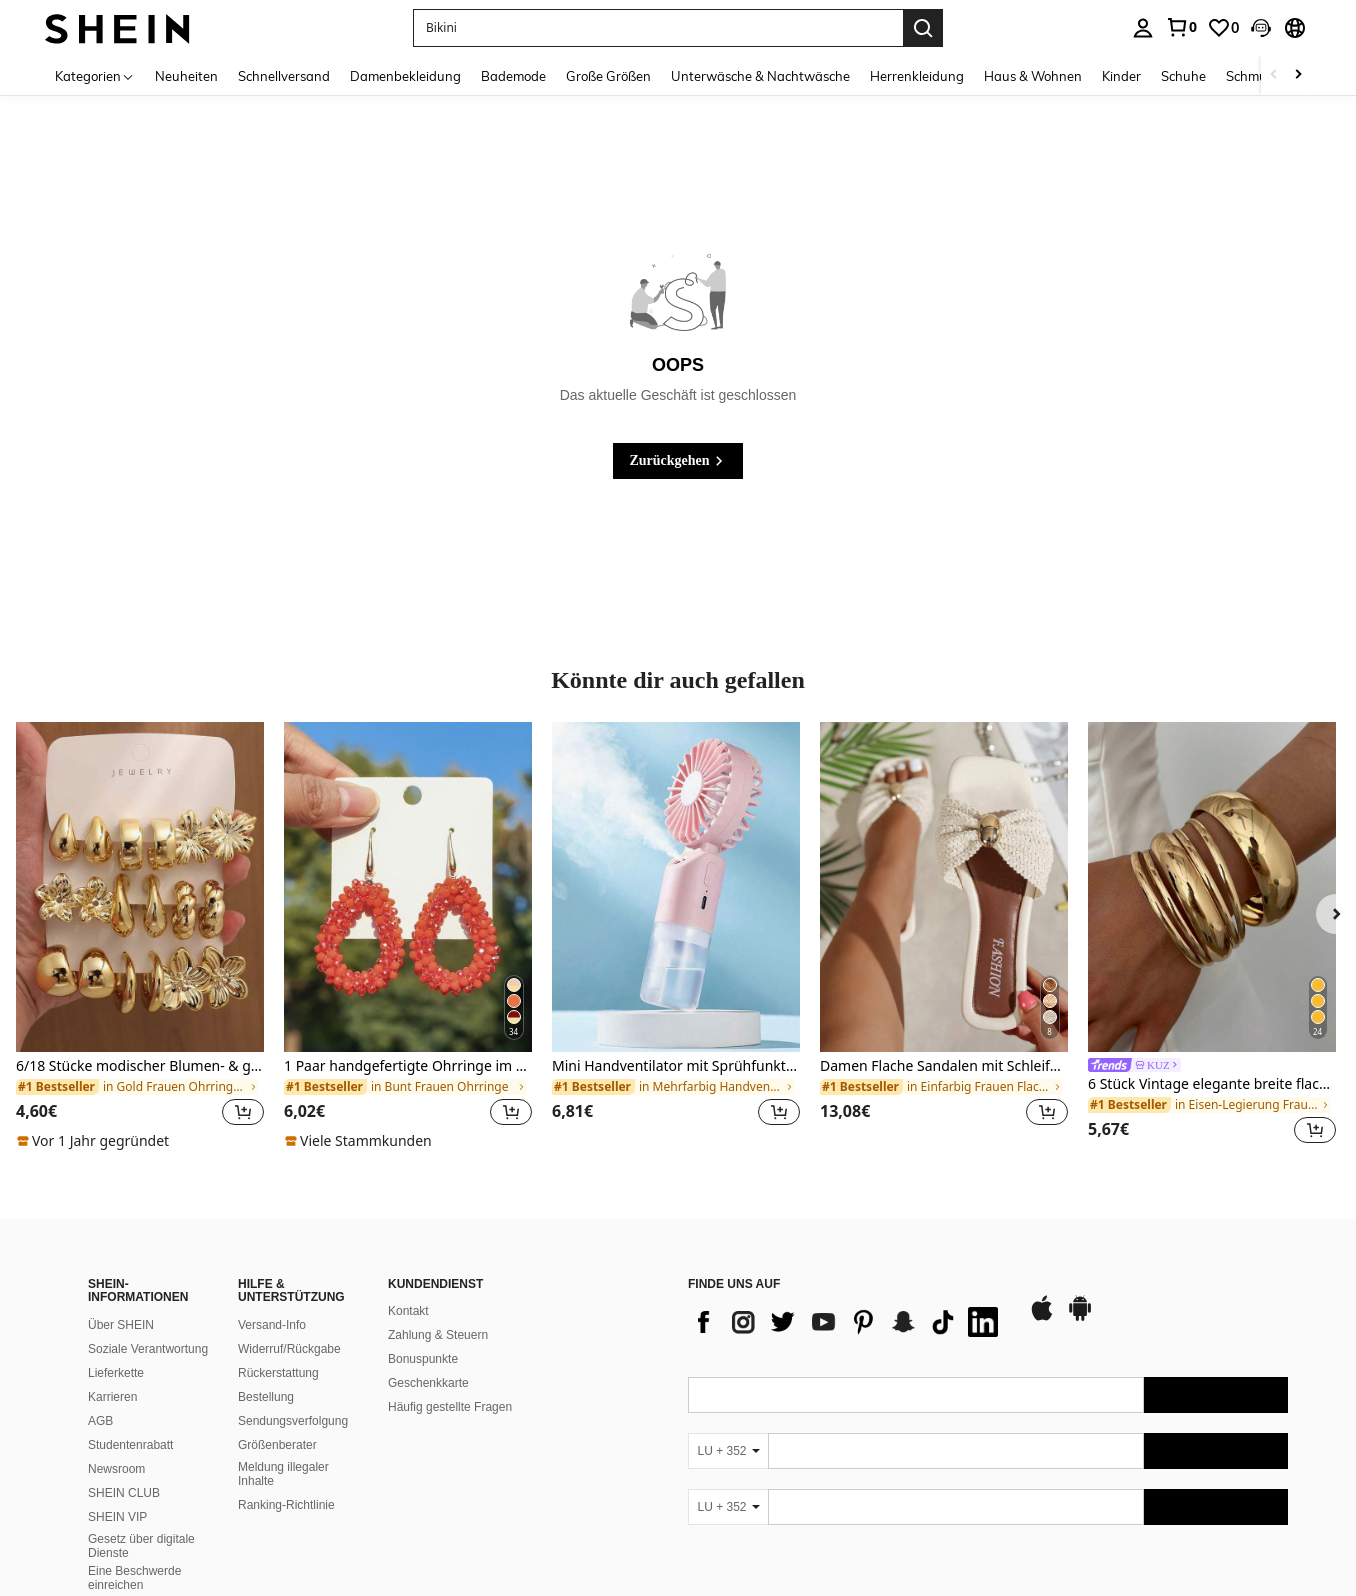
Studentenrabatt (130, 1445)
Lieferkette (116, 1373)
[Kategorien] (95, 75)
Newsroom (116, 1469)
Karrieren (112, 1397)
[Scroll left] (1274, 75)
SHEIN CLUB (124, 1493)
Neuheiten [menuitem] (186, 76)
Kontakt (408, 1311)
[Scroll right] (1298, 75)
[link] (1181, 27)
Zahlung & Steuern (438, 1335)
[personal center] (1143, 28)
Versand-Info (272, 1325)
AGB (100, 1421)
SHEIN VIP (117, 1517)
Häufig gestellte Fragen (450, 1407)
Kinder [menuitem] (1121, 76)
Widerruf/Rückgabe (289, 1349)
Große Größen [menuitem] (608, 76)
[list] (848, 1322)
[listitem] (140, 936)
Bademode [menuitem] (513, 76)
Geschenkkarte (428, 1383)
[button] (1261, 28)
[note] (95, 1141)
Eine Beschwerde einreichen (134, 1578)
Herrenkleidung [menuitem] (917, 76)
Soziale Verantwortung (148, 1349)
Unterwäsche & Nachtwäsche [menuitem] (760, 76)
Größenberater (277, 1445)
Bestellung (266, 1397)
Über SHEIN (121, 1325)
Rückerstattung (278, 1373)
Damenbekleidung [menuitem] (405, 76)
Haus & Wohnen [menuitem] (1033, 76)
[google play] (1080, 1318)
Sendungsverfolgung (293, 1421)
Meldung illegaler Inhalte (283, 1474)
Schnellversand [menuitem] (284, 76)
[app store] (1042, 1318)
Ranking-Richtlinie (286, 1505)
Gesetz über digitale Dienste (141, 1546)
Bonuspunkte (423, 1359)
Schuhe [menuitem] (1183, 76)
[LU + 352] (728, 1451)
